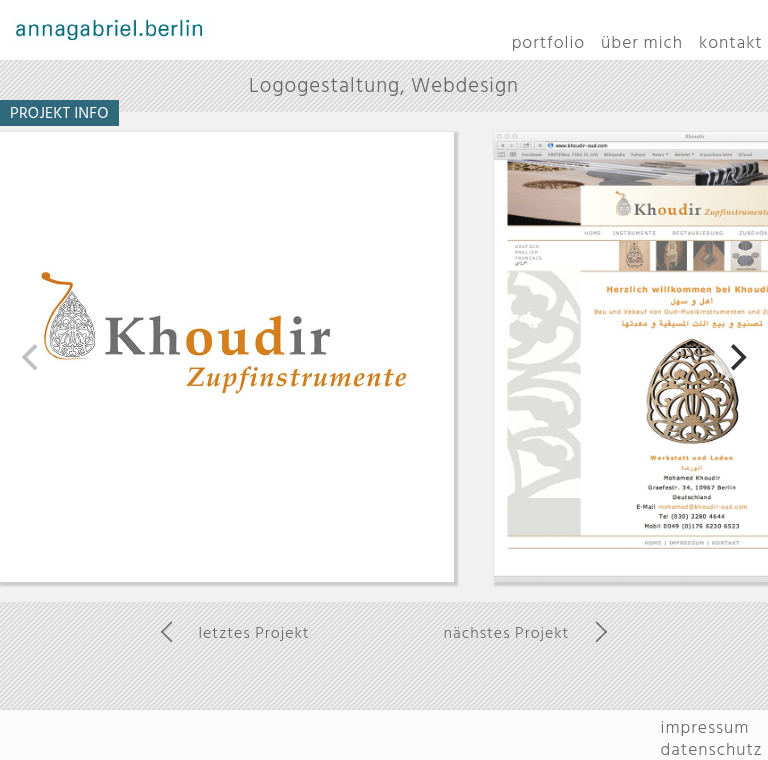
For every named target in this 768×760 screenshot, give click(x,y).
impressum (705, 727)
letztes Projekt (254, 633)
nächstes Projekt (507, 633)
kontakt (731, 43)
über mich (642, 43)
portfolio (548, 43)
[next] (736, 357)
